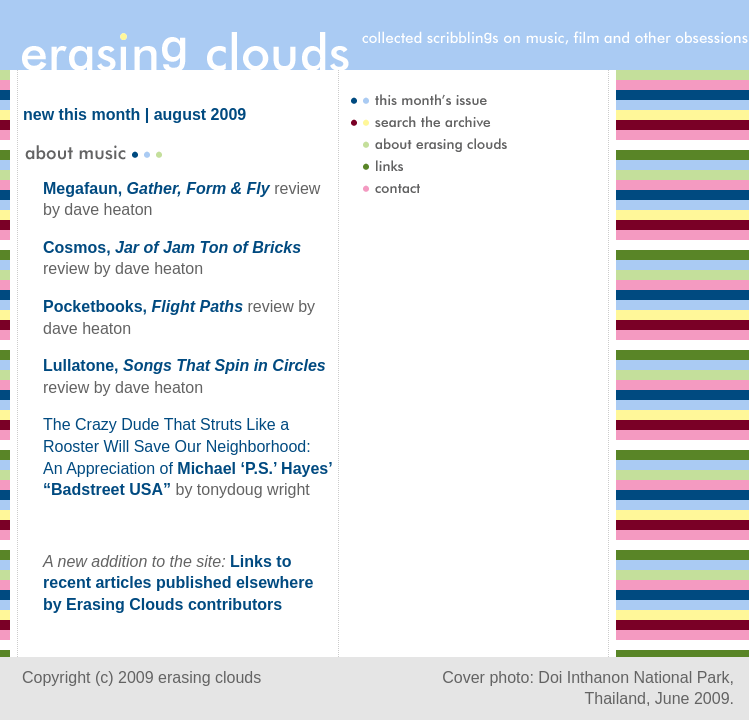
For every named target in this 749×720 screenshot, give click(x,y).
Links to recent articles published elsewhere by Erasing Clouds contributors (178, 583)
